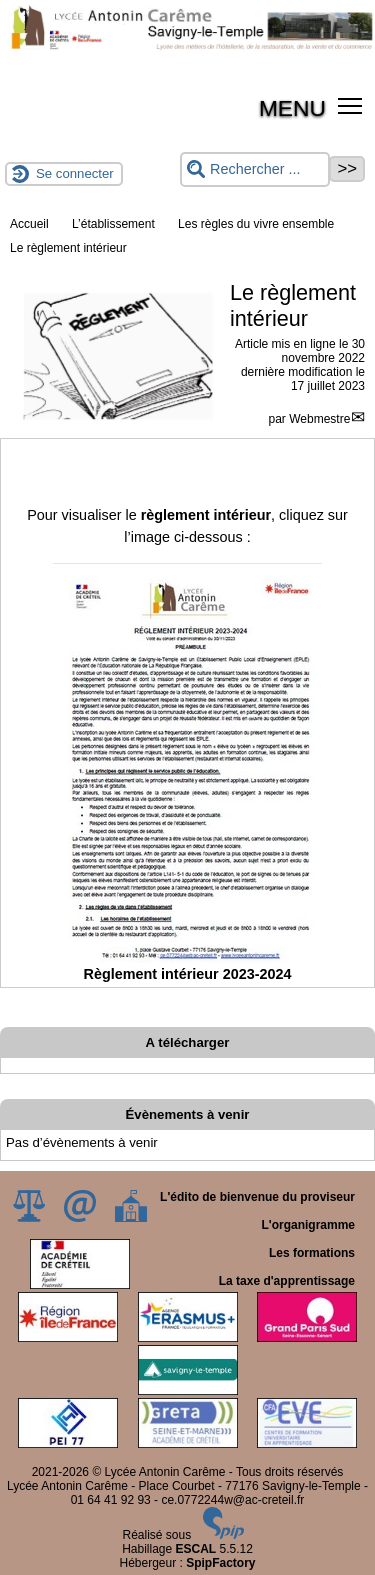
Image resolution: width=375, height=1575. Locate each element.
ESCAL (196, 1549)
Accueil (29, 224)
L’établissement (113, 224)
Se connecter (75, 173)
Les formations (312, 1253)
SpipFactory (220, 1563)
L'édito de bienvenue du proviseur (257, 1197)
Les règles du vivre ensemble (256, 224)
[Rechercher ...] (255, 169)
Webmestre (319, 419)
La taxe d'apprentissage (287, 1281)
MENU (292, 108)
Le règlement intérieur (68, 248)
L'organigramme (308, 1225)
